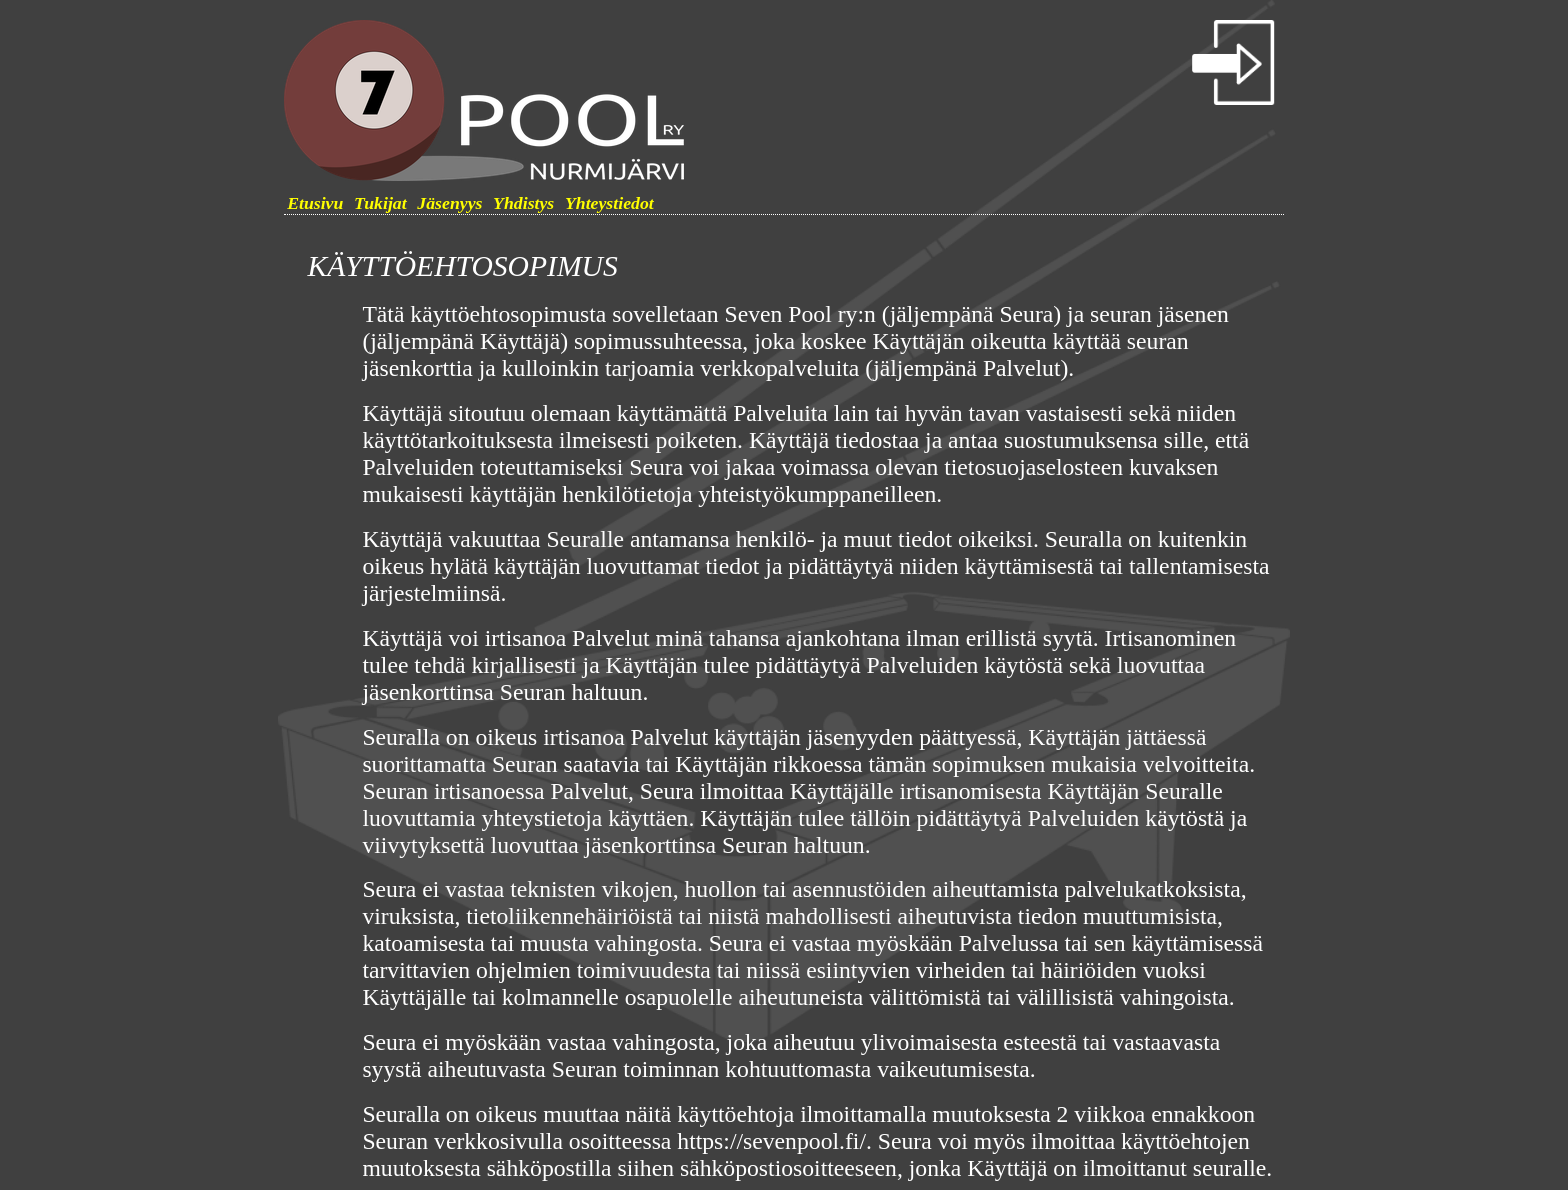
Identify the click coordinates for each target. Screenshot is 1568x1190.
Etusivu (315, 203)
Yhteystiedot (609, 203)
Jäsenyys (449, 203)
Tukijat (380, 203)
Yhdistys (523, 203)
